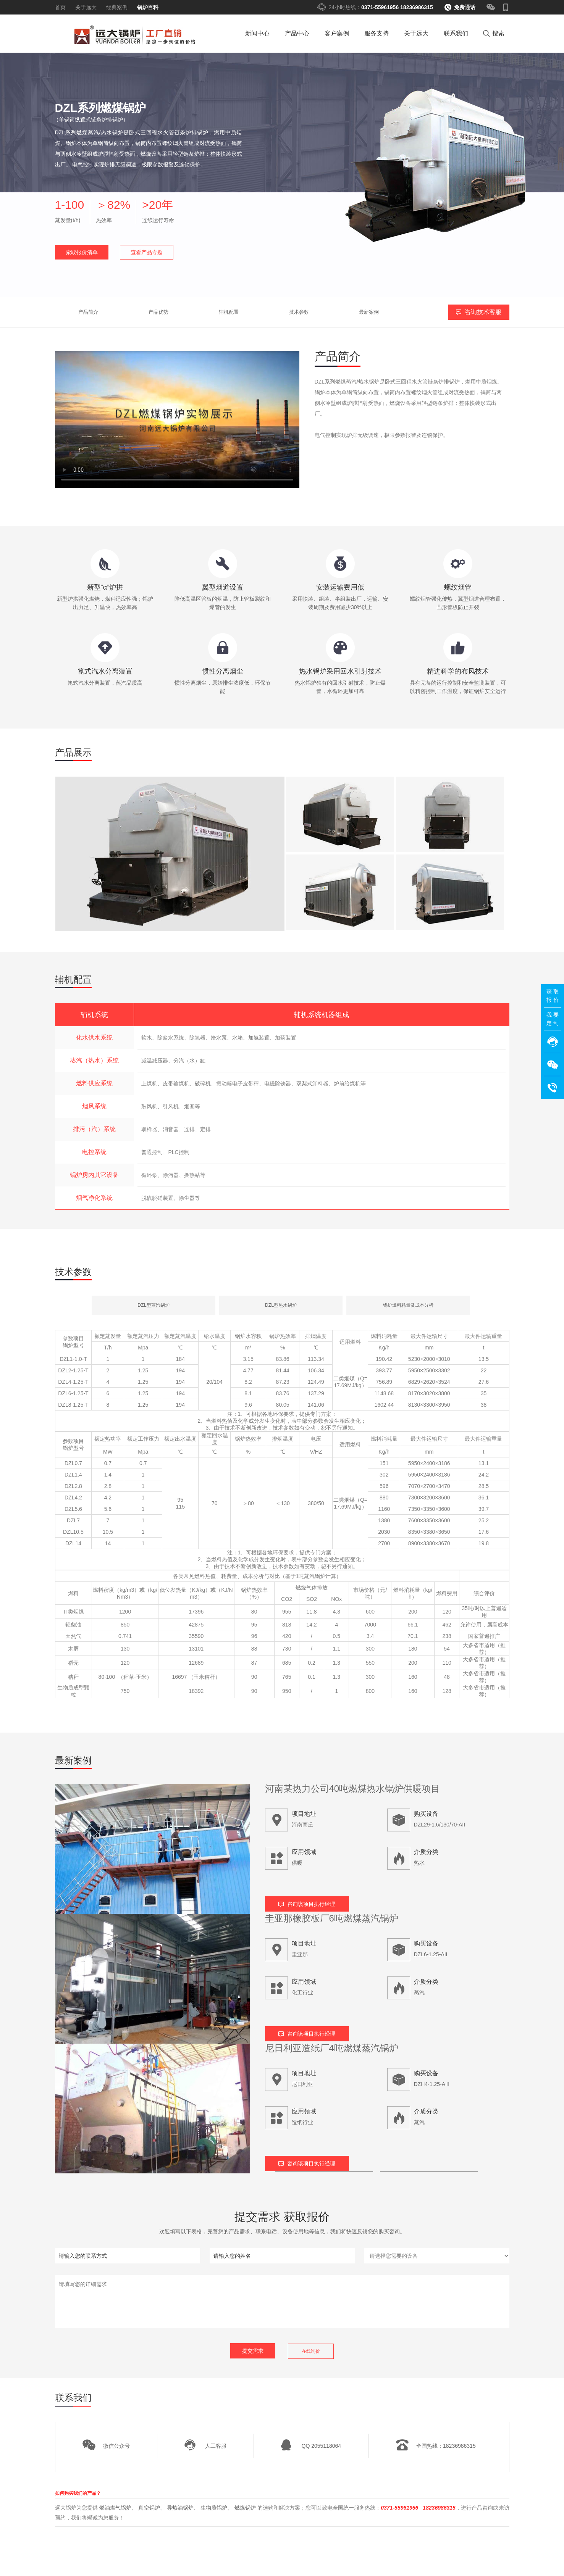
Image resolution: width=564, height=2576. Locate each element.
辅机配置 (162, 312)
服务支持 (376, 33)
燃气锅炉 (132, 35)
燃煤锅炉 (245, 2507)
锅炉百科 (147, 7)
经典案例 (117, 7)
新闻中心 (257, 33)
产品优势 (116, 312)
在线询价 (311, 2351)
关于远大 (86, 7)
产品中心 (297, 33)
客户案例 (337, 33)
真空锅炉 (149, 2507)
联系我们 (456, 33)
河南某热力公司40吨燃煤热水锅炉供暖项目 (352, 1788)
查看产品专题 (147, 252)
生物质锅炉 (213, 2507)
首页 (60, 7)
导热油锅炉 (180, 2507)
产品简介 (70, 312)
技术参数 (208, 312)
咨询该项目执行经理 (311, 1904)
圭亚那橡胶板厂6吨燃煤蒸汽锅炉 (331, 1918)
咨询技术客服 (483, 312)
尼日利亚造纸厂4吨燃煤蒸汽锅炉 (331, 2048)
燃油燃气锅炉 (115, 2507)
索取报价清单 (82, 252)
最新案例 (253, 312)
